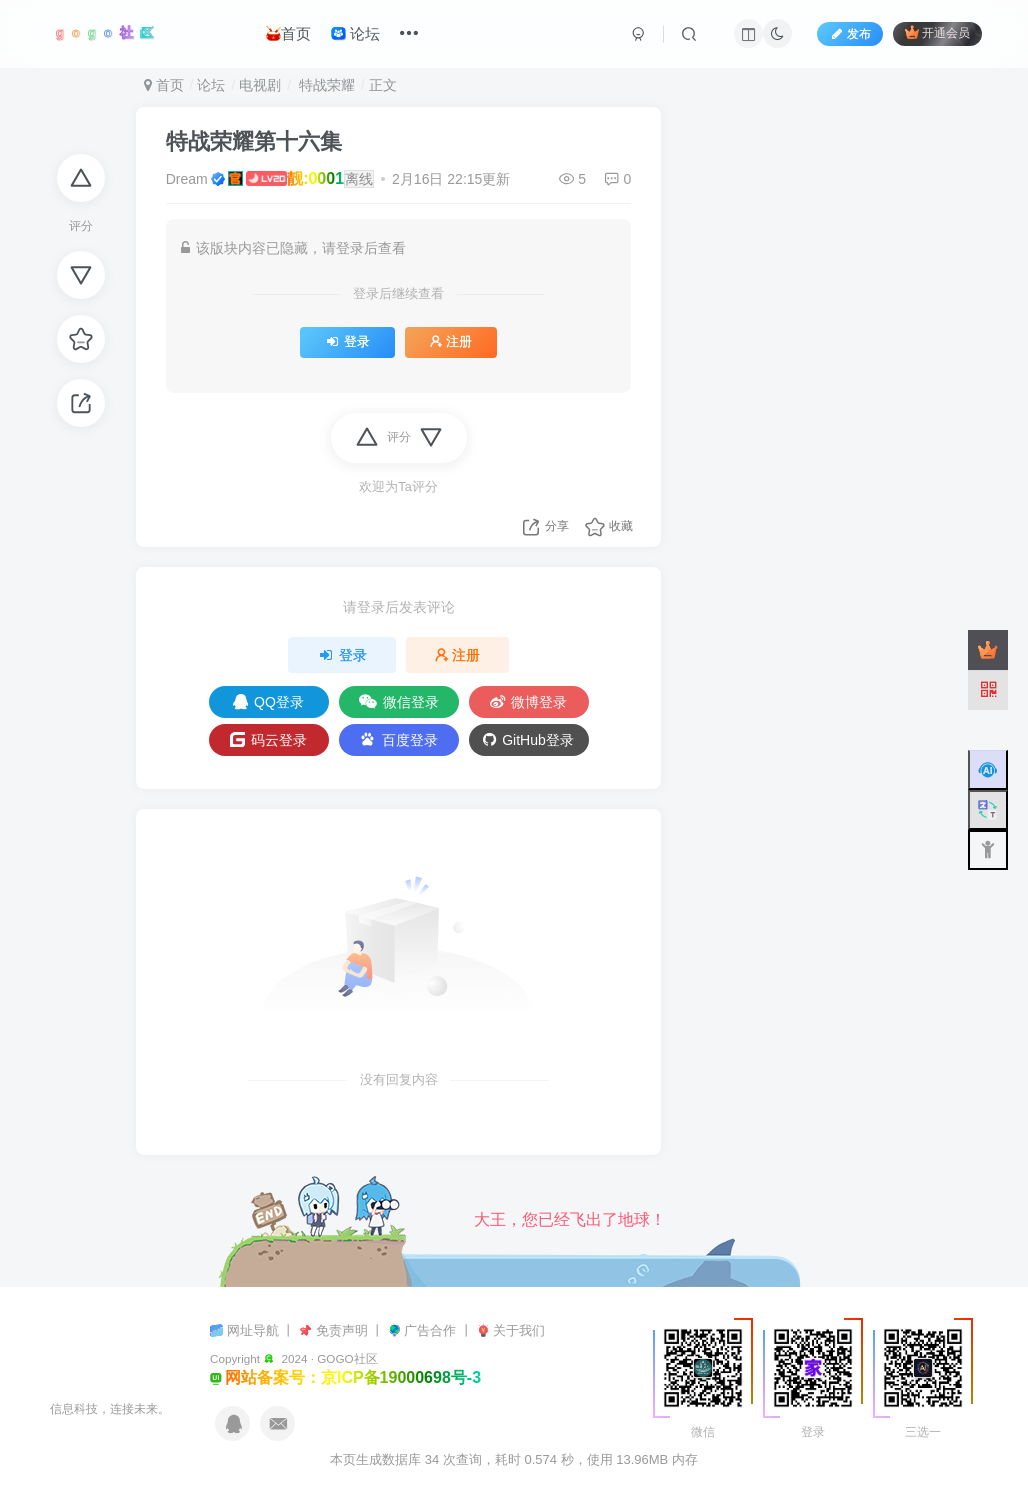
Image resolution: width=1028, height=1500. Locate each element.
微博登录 (528, 702)
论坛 (355, 33)
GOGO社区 (347, 1358)
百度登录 (398, 739)
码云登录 (268, 740)
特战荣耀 (325, 85)
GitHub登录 (528, 740)
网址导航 (255, 1330)
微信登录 (399, 702)
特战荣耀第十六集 (254, 141)
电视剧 (260, 85)
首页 (288, 33)
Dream (187, 179)
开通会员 (937, 32)
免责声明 (344, 1330)
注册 (451, 342)
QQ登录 (268, 702)
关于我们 (519, 1330)
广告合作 (432, 1330)
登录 (347, 342)
